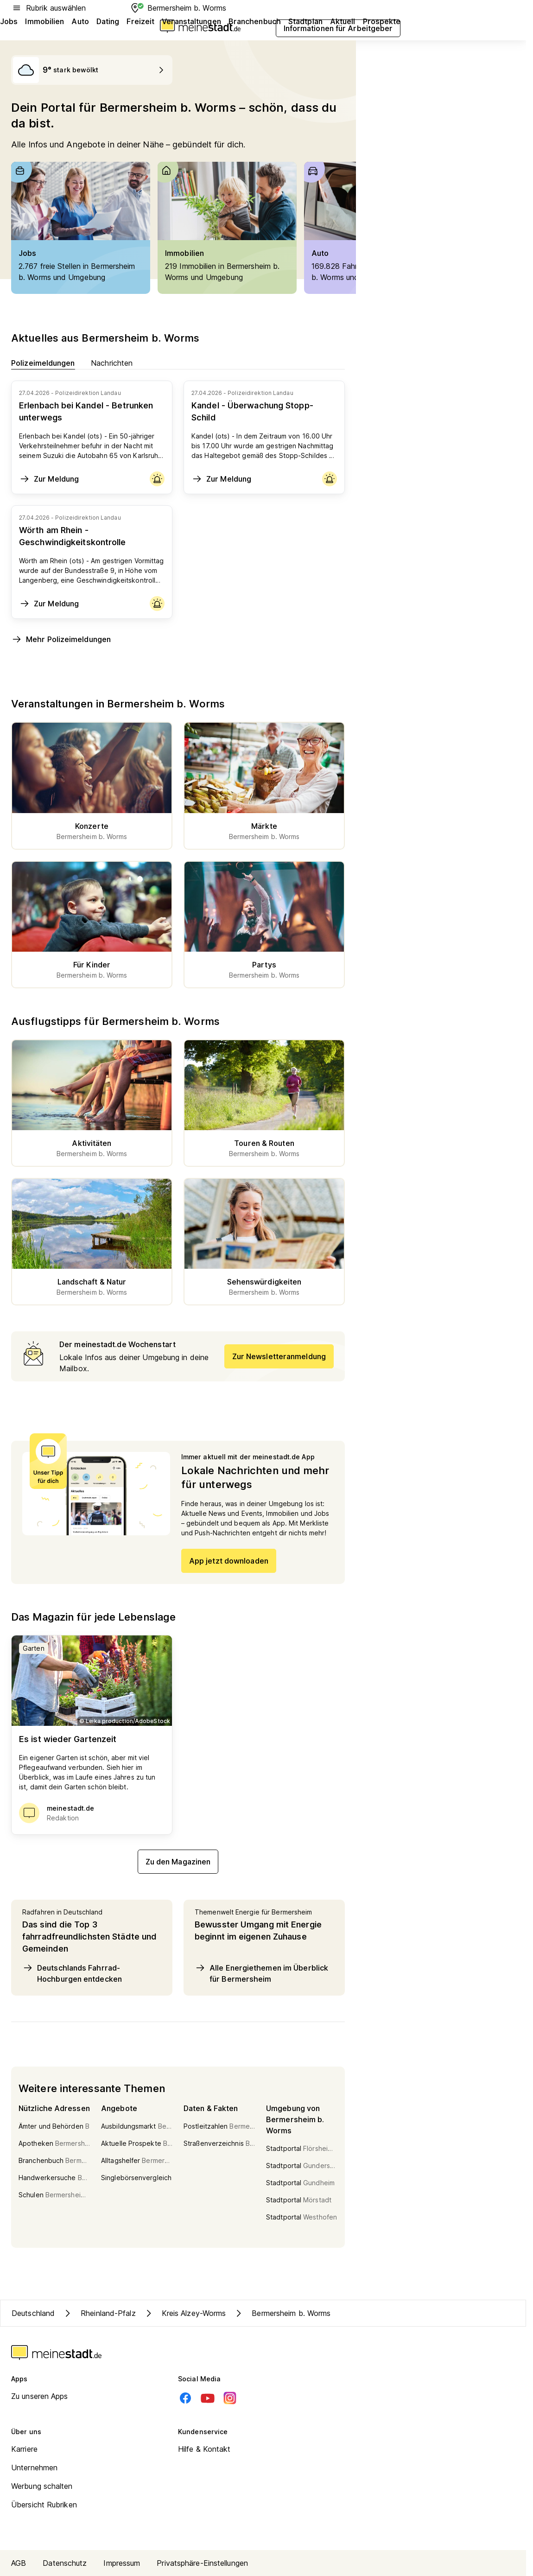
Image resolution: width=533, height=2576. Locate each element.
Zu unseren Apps (39, 2396)
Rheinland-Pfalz (99, 2313)
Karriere (24, 2449)
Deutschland (33, 2313)
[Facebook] (185, 2398)
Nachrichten (112, 362)
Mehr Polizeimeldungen (61, 639)
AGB (18, 2563)
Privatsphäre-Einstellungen (202, 2563)
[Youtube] (207, 2398)
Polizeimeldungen (43, 362)
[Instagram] (229, 2398)
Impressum (121, 2563)
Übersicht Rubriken (44, 2504)
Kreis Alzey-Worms (184, 2313)
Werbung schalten (42, 2486)
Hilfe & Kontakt (204, 2449)
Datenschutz (65, 2563)
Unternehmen (34, 2467)
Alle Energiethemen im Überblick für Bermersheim (261, 1973)
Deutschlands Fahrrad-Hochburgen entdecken (72, 1973)
